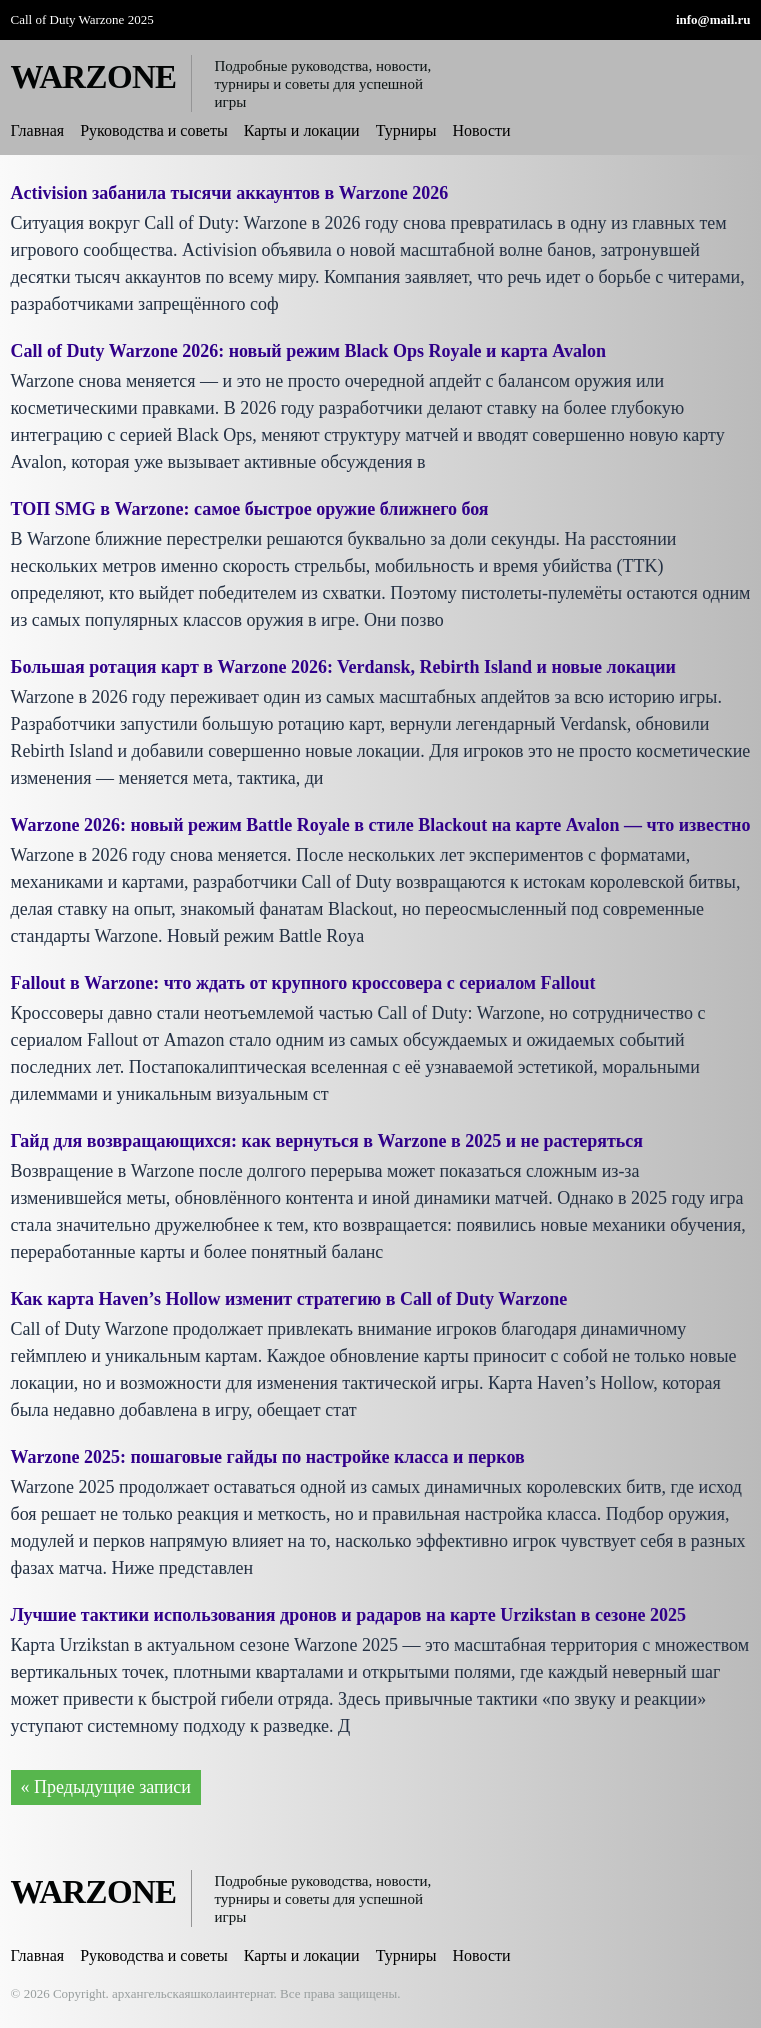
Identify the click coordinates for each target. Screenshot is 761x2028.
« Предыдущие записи (106, 1787)
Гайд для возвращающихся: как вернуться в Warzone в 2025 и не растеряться (327, 1141)
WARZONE (94, 77)
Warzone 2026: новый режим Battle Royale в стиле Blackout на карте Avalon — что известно (381, 825)
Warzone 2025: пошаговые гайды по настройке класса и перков (268, 1457)
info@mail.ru (713, 19)
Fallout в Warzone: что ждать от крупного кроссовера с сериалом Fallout (303, 983)
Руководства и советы (154, 130)
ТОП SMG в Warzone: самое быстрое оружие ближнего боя (250, 509)
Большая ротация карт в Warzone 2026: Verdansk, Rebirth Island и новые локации (343, 667)
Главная (38, 130)
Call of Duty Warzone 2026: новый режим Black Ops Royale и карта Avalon (308, 351)
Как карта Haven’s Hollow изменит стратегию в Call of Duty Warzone (289, 1299)
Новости (482, 130)
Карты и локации (302, 130)
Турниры (406, 130)
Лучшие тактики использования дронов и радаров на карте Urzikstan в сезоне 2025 (349, 1615)
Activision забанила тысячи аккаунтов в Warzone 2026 (230, 193)
